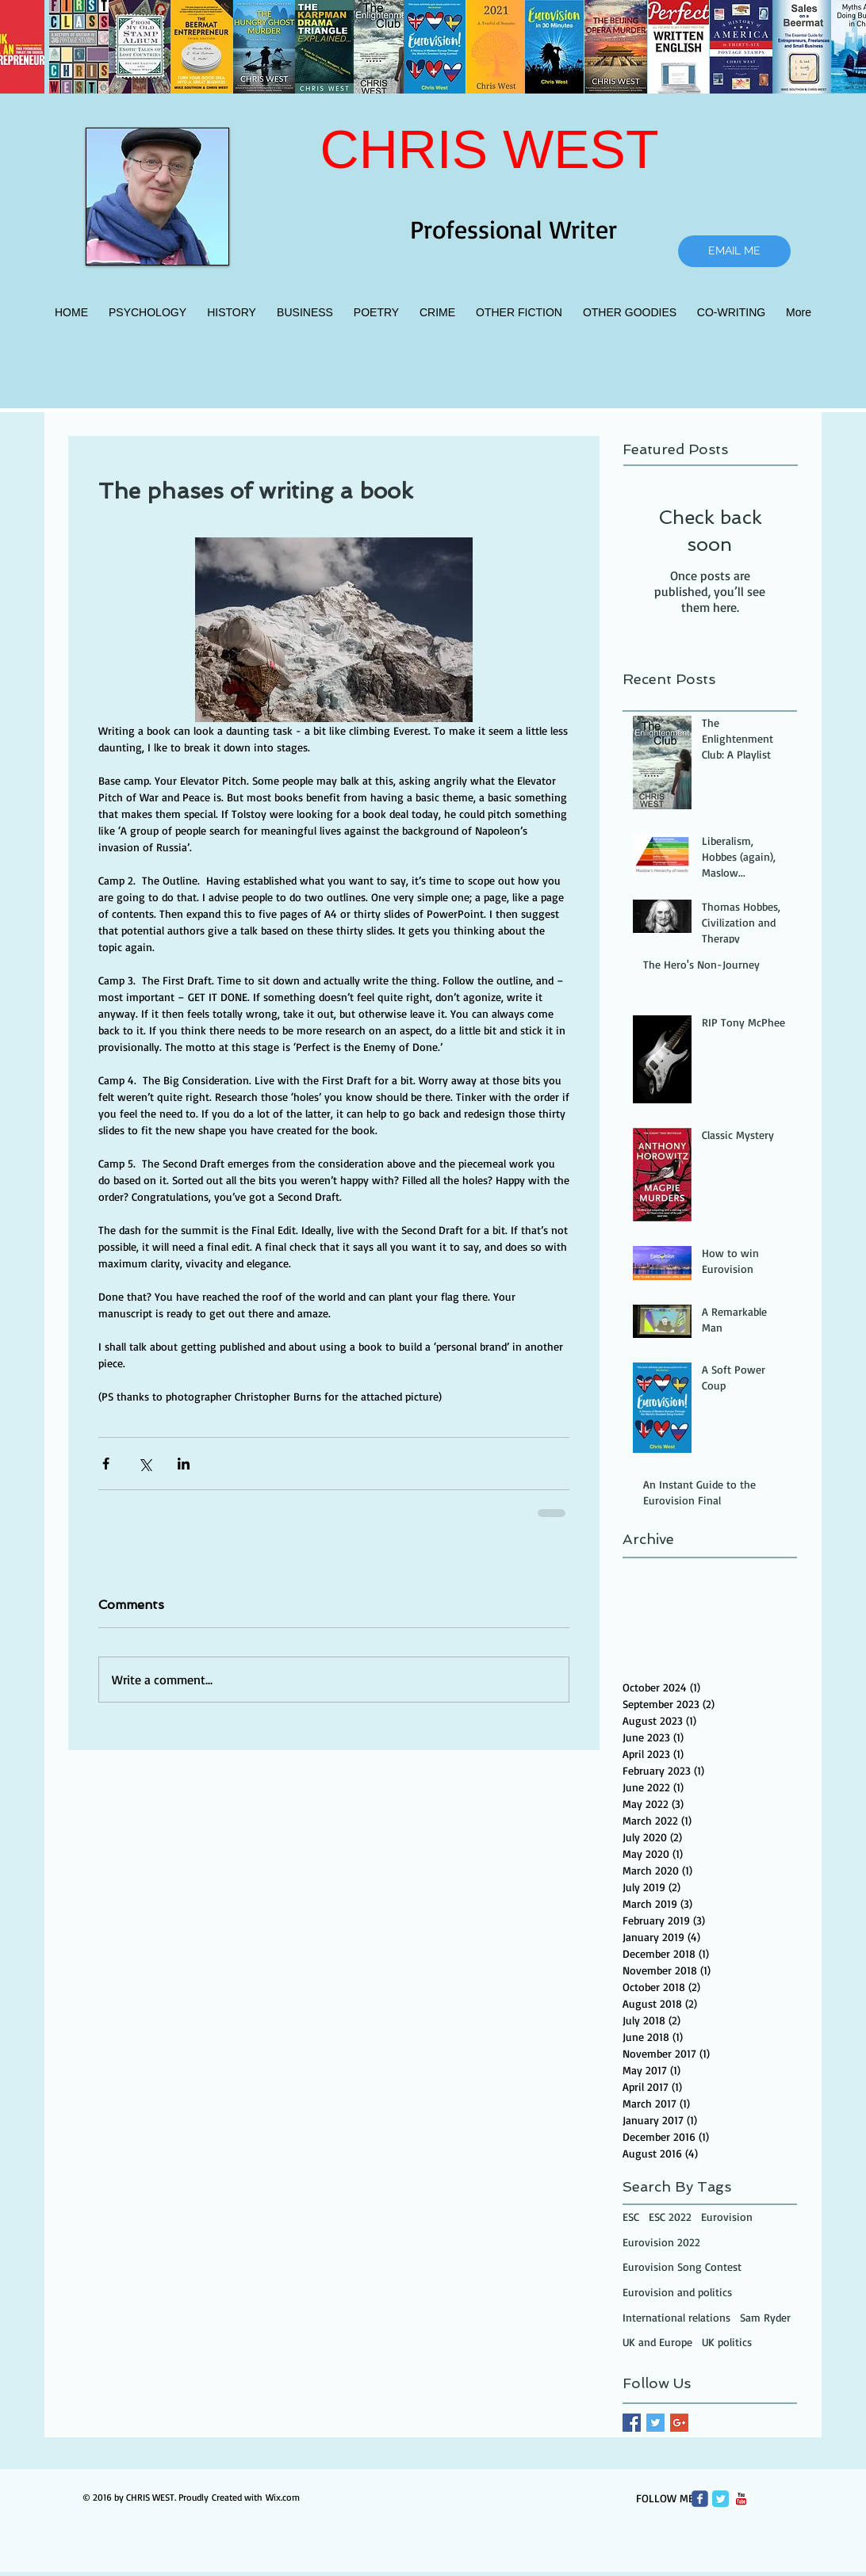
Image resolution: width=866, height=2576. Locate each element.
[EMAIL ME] (734, 251)
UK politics (727, 2342)
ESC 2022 (670, 2216)
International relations (676, 2317)
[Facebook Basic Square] (632, 2423)
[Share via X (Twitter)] (144, 1463)
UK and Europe (657, 2342)
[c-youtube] (741, 2498)
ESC (631, 2216)
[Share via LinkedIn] (183, 1463)
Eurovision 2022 (661, 2242)
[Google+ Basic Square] (679, 2423)
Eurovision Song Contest (682, 2266)
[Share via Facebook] (105, 1463)
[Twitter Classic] (720, 2498)
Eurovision (727, 2216)
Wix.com (283, 2497)
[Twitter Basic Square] (655, 2423)
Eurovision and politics (677, 2292)
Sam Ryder (765, 2317)
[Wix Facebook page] (700, 2498)
